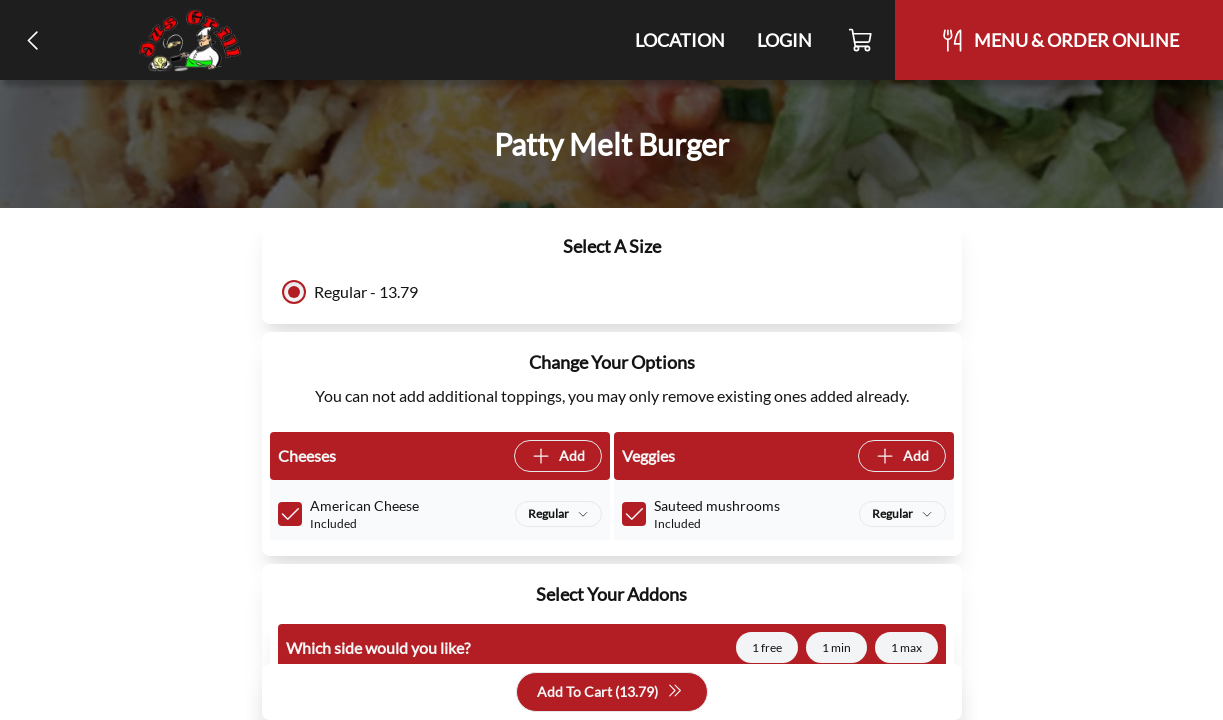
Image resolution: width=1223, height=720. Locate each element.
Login (784, 40)
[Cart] (861, 40)
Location (680, 40)
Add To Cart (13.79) (610, 692)
